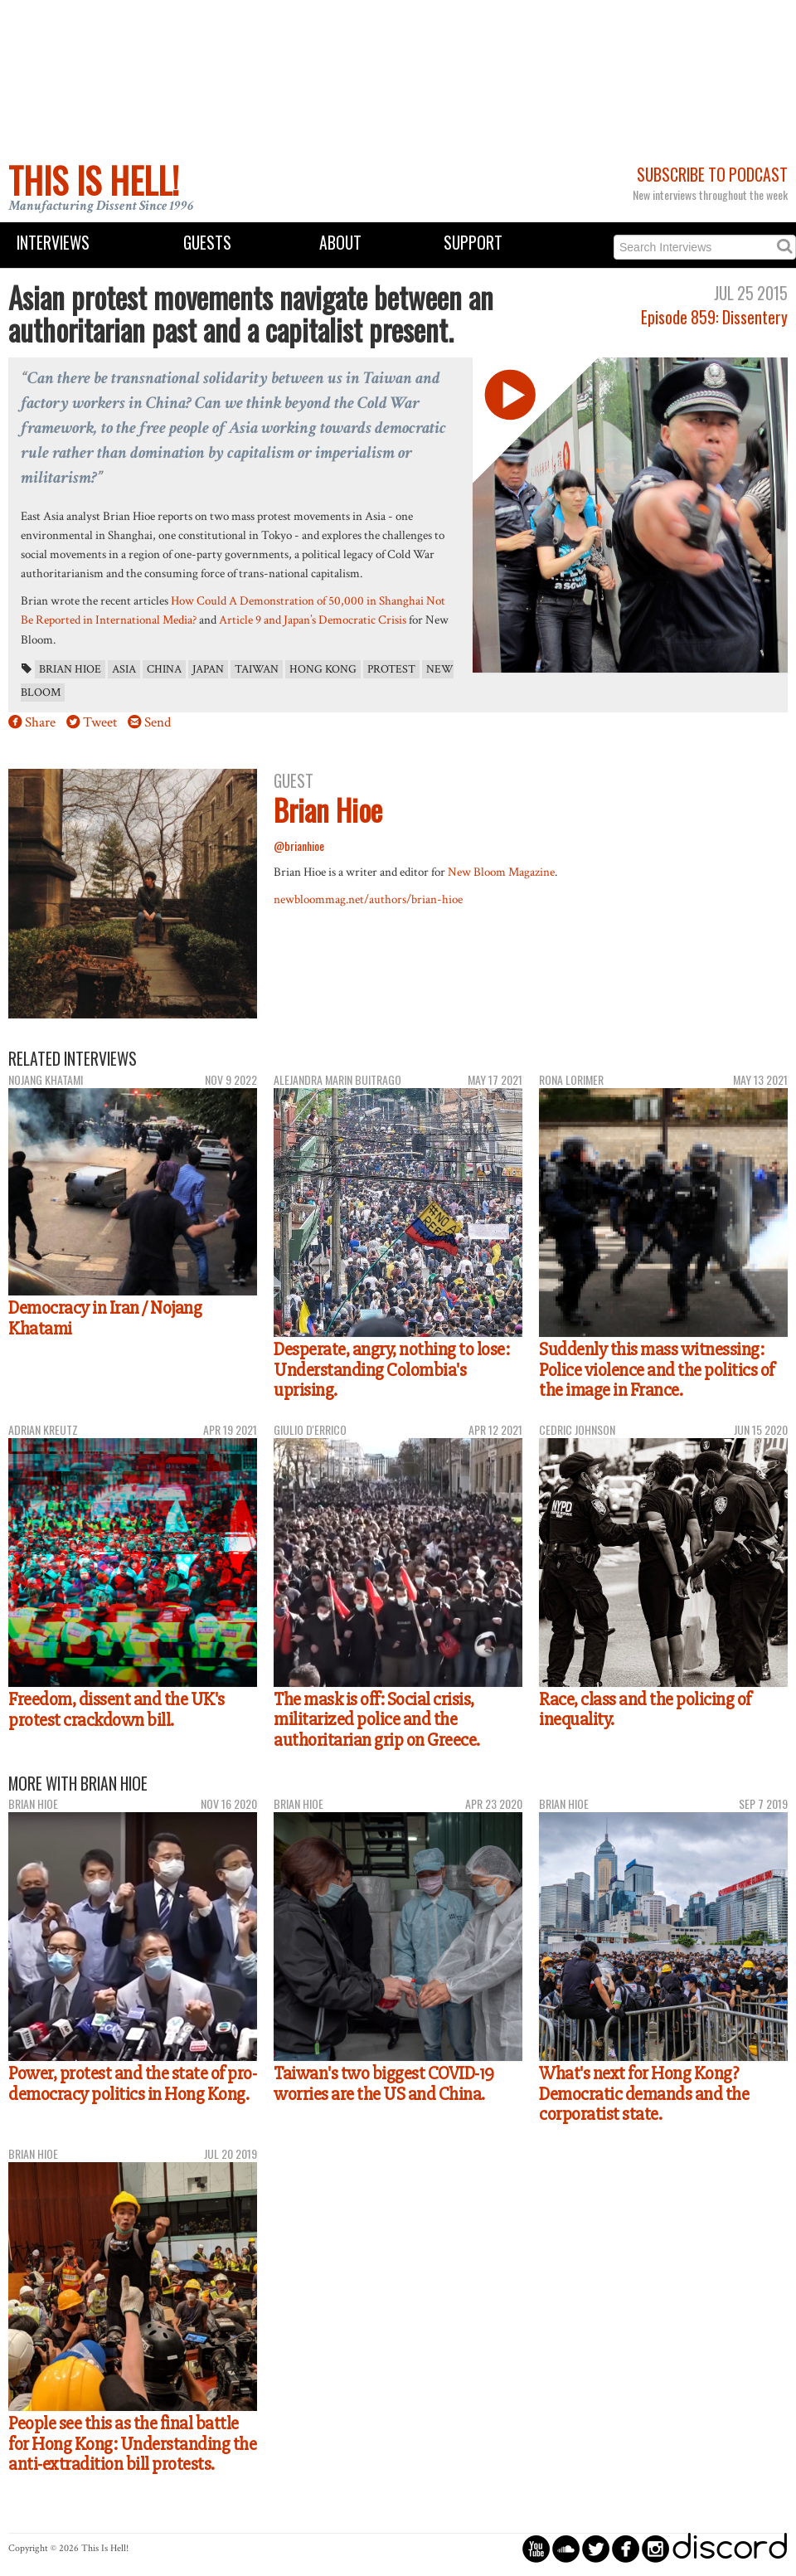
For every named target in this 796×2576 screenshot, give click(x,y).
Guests (207, 243)
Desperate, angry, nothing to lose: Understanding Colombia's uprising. (391, 1370)
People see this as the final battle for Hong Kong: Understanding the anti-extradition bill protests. (132, 2444)
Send (157, 722)
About (340, 243)
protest (391, 669)
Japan (208, 669)
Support (473, 243)
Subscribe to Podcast (712, 175)
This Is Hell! (93, 180)
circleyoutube (536, 2548)
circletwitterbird (595, 2548)
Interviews (53, 243)
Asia (124, 669)
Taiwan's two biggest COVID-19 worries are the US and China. (384, 2084)
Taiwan (257, 669)
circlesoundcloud (566, 2548)
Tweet (100, 722)
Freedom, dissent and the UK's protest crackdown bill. (116, 1710)
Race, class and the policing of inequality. (645, 1710)
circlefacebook (625, 2548)
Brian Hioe (70, 669)
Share (40, 722)
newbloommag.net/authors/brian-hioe (368, 899)
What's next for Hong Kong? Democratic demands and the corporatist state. (644, 2094)
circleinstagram (655, 2548)
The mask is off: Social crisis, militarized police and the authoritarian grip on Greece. (377, 1720)
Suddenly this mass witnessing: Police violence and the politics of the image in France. (656, 1370)
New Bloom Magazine (501, 871)
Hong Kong (323, 669)
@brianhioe (299, 845)
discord (730, 2548)
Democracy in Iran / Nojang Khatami (104, 1318)
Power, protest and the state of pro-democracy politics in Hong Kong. (132, 2084)
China (164, 669)
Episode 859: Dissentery (714, 317)
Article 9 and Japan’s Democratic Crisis (312, 619)
